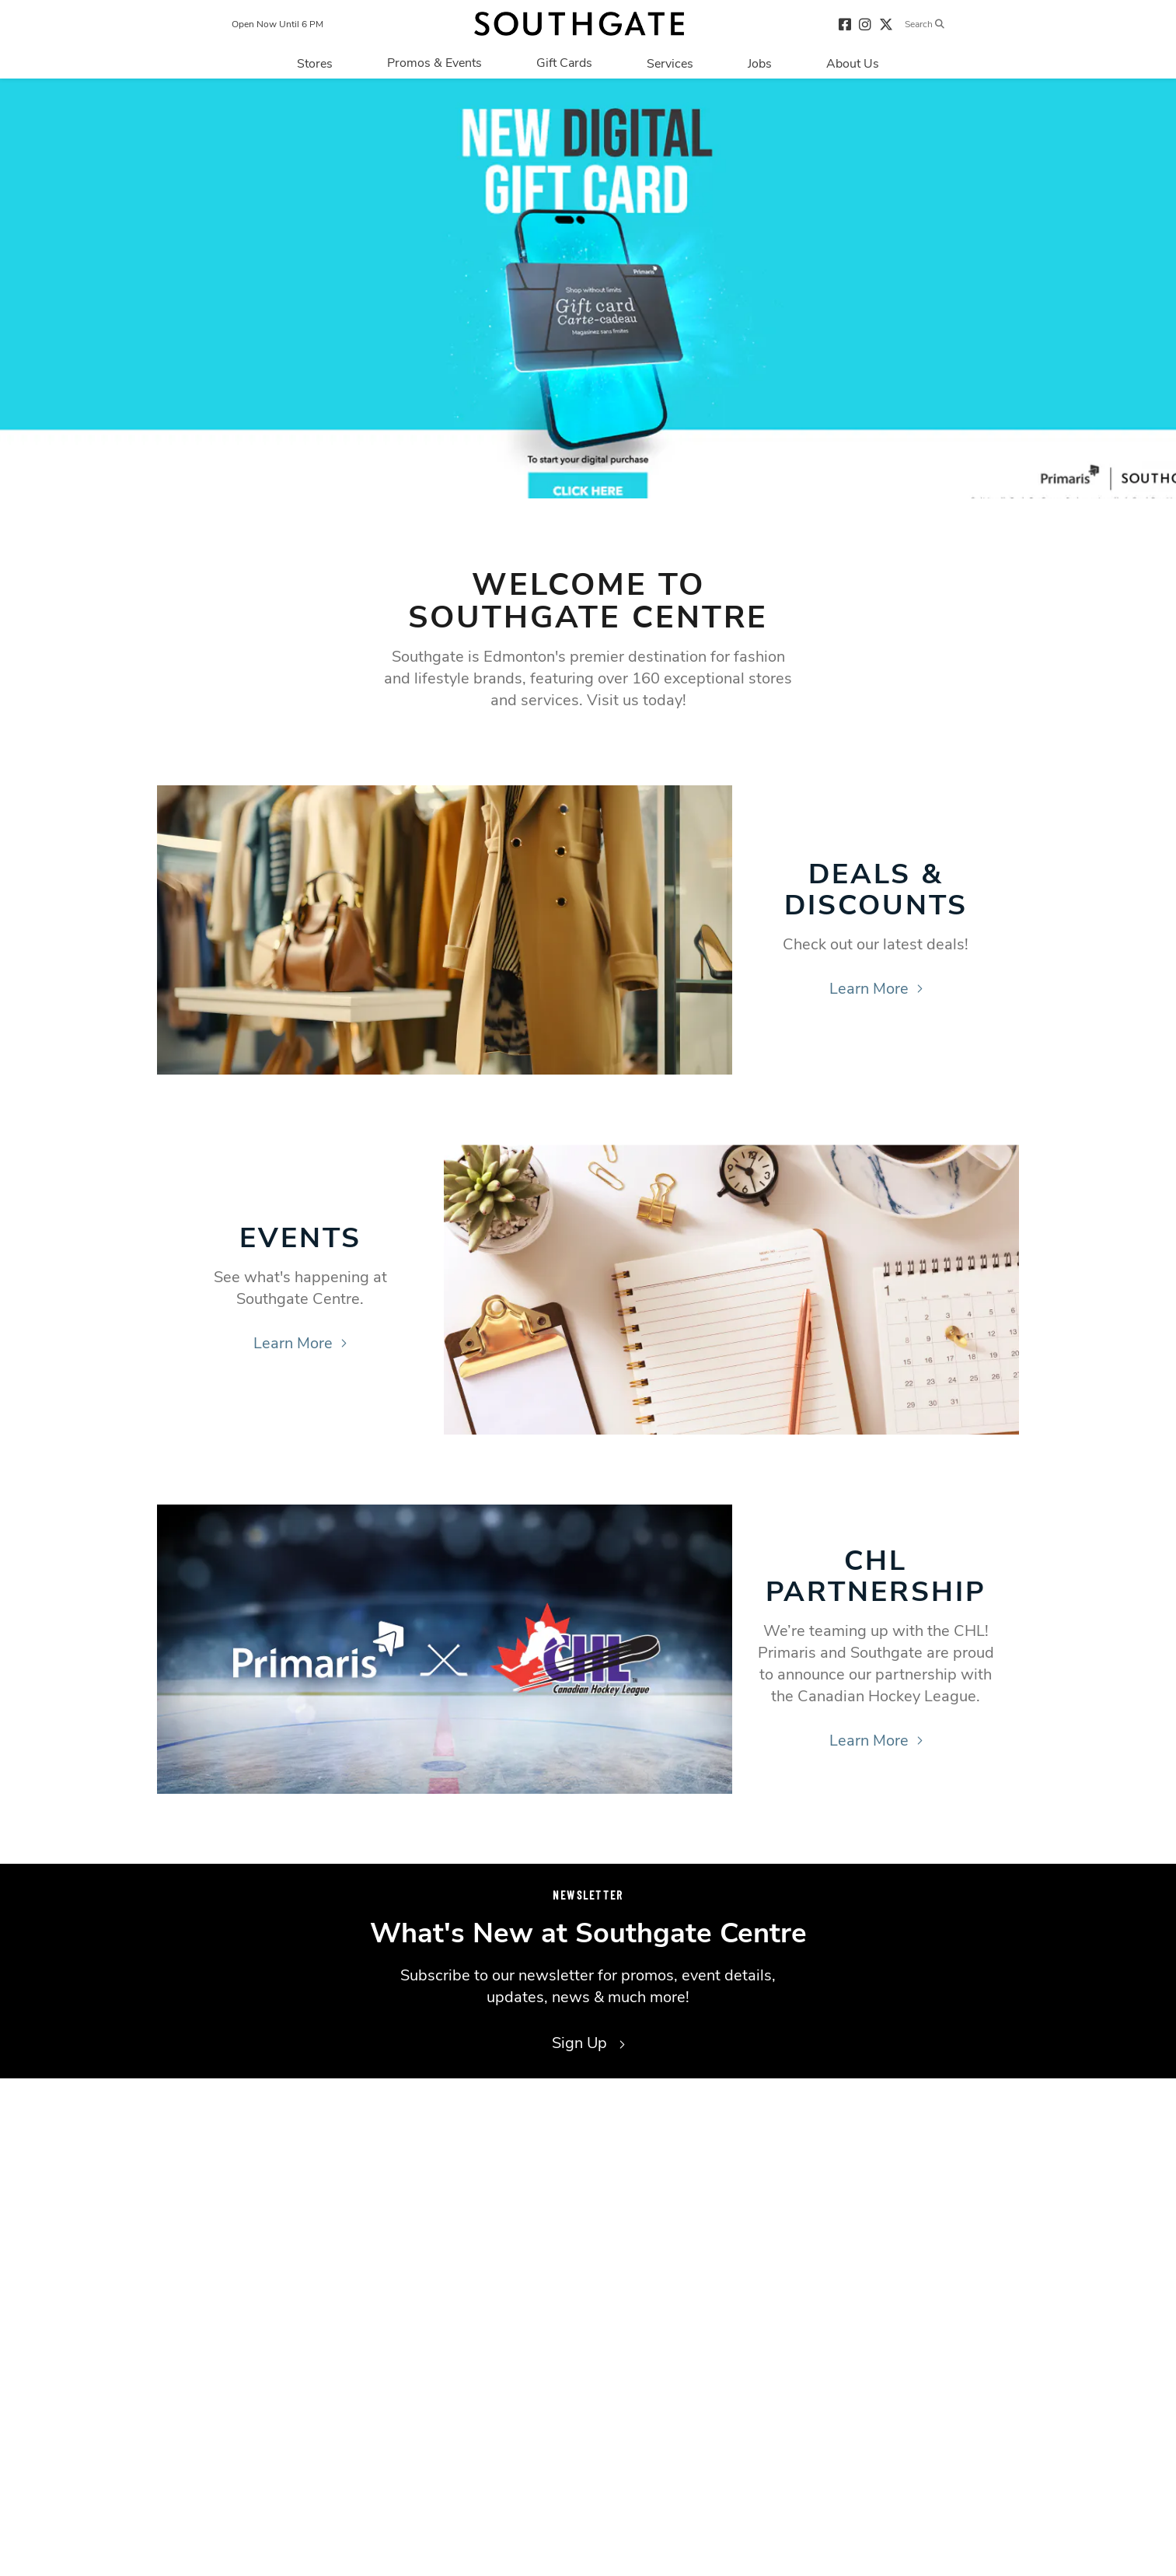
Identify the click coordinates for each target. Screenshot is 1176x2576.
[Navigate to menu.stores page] (315, 63)
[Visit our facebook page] (845, 23)
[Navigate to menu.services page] (670, 63)
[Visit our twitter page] (886, 23)
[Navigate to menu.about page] (852, 63)
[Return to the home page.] (579, 24)
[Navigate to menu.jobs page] (760, 63)
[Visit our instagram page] (865, 23)
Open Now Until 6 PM (277, 24)
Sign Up (588, 2042)
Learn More (876, 988)
